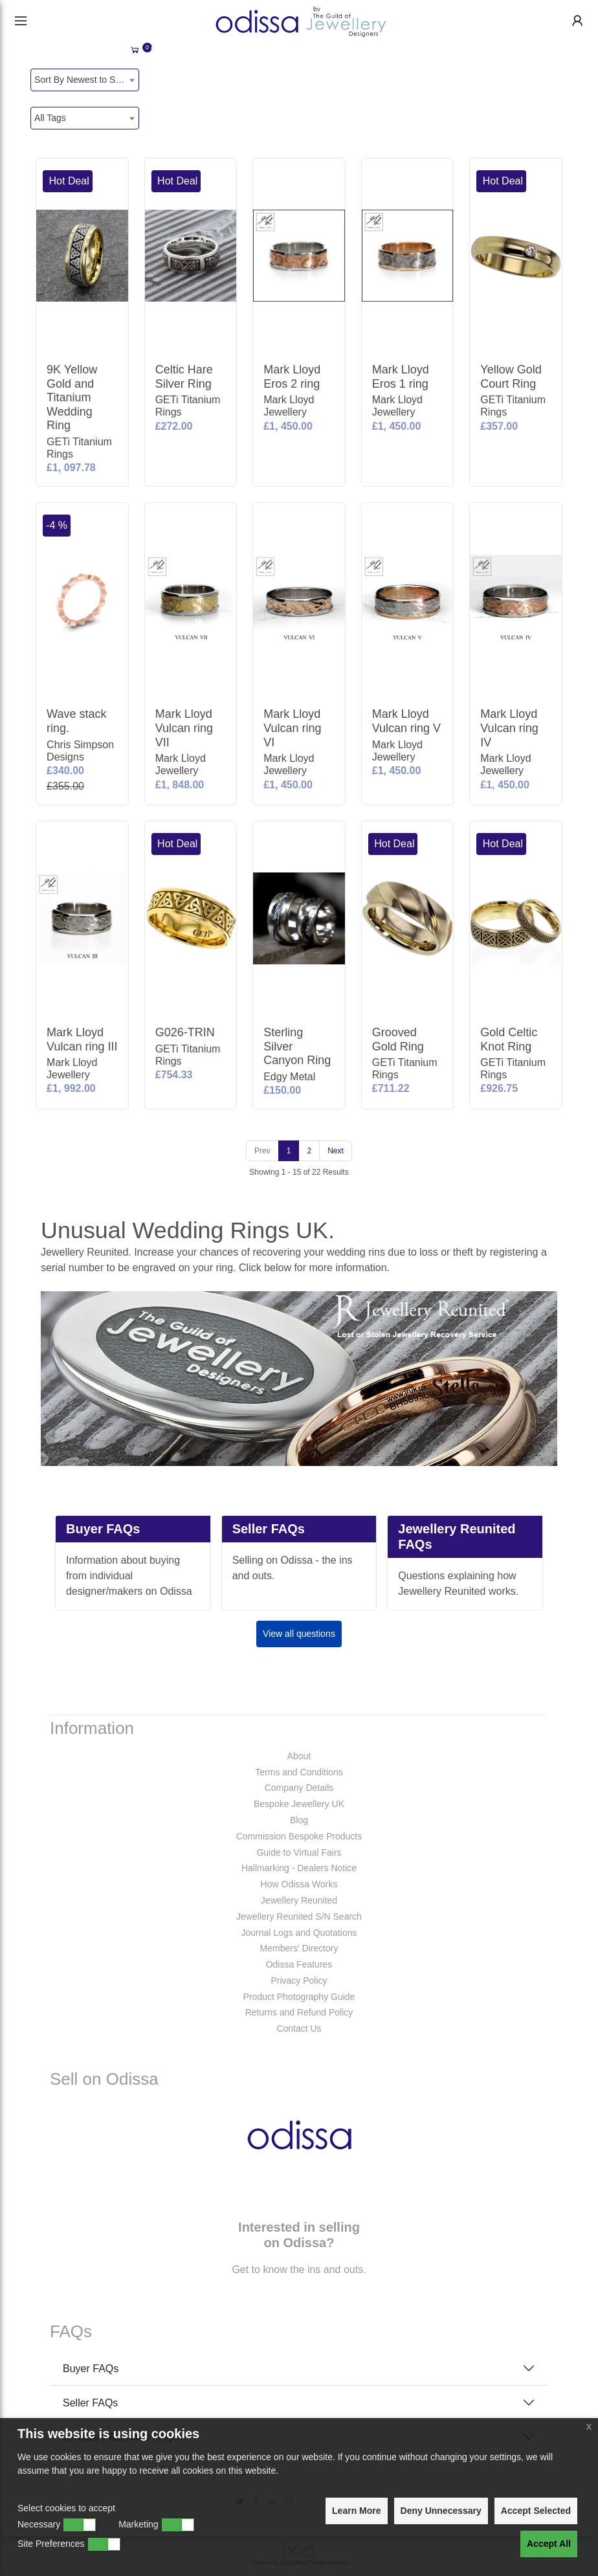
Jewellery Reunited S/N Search (299, 1916)
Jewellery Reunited (299, 1900)
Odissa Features (299, 1964)
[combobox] (84, 80)
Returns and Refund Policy (299, 2012)
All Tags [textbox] (50, 118)
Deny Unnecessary (441, 2510)
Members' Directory (299, 1948)
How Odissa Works (299, 1884)
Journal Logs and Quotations (299, 1932)
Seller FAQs (90, 2402)
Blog (299, 1820)
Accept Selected (536, 2510)
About (299, 1756)
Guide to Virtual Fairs (298, 1852)
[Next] (335, 1150)
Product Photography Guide (299, 1997)
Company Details (299, 1787)
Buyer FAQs (90, 2368)
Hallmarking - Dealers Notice (299, 1868)
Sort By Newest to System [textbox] (86, 79)
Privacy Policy (299, 1980)
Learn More (356, 2510)
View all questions (299, 1633)
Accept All (549, 2543)
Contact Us (298, 2028)
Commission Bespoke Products (299, 1836)
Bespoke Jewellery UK (299, 1804)
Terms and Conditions (298, 1772)
